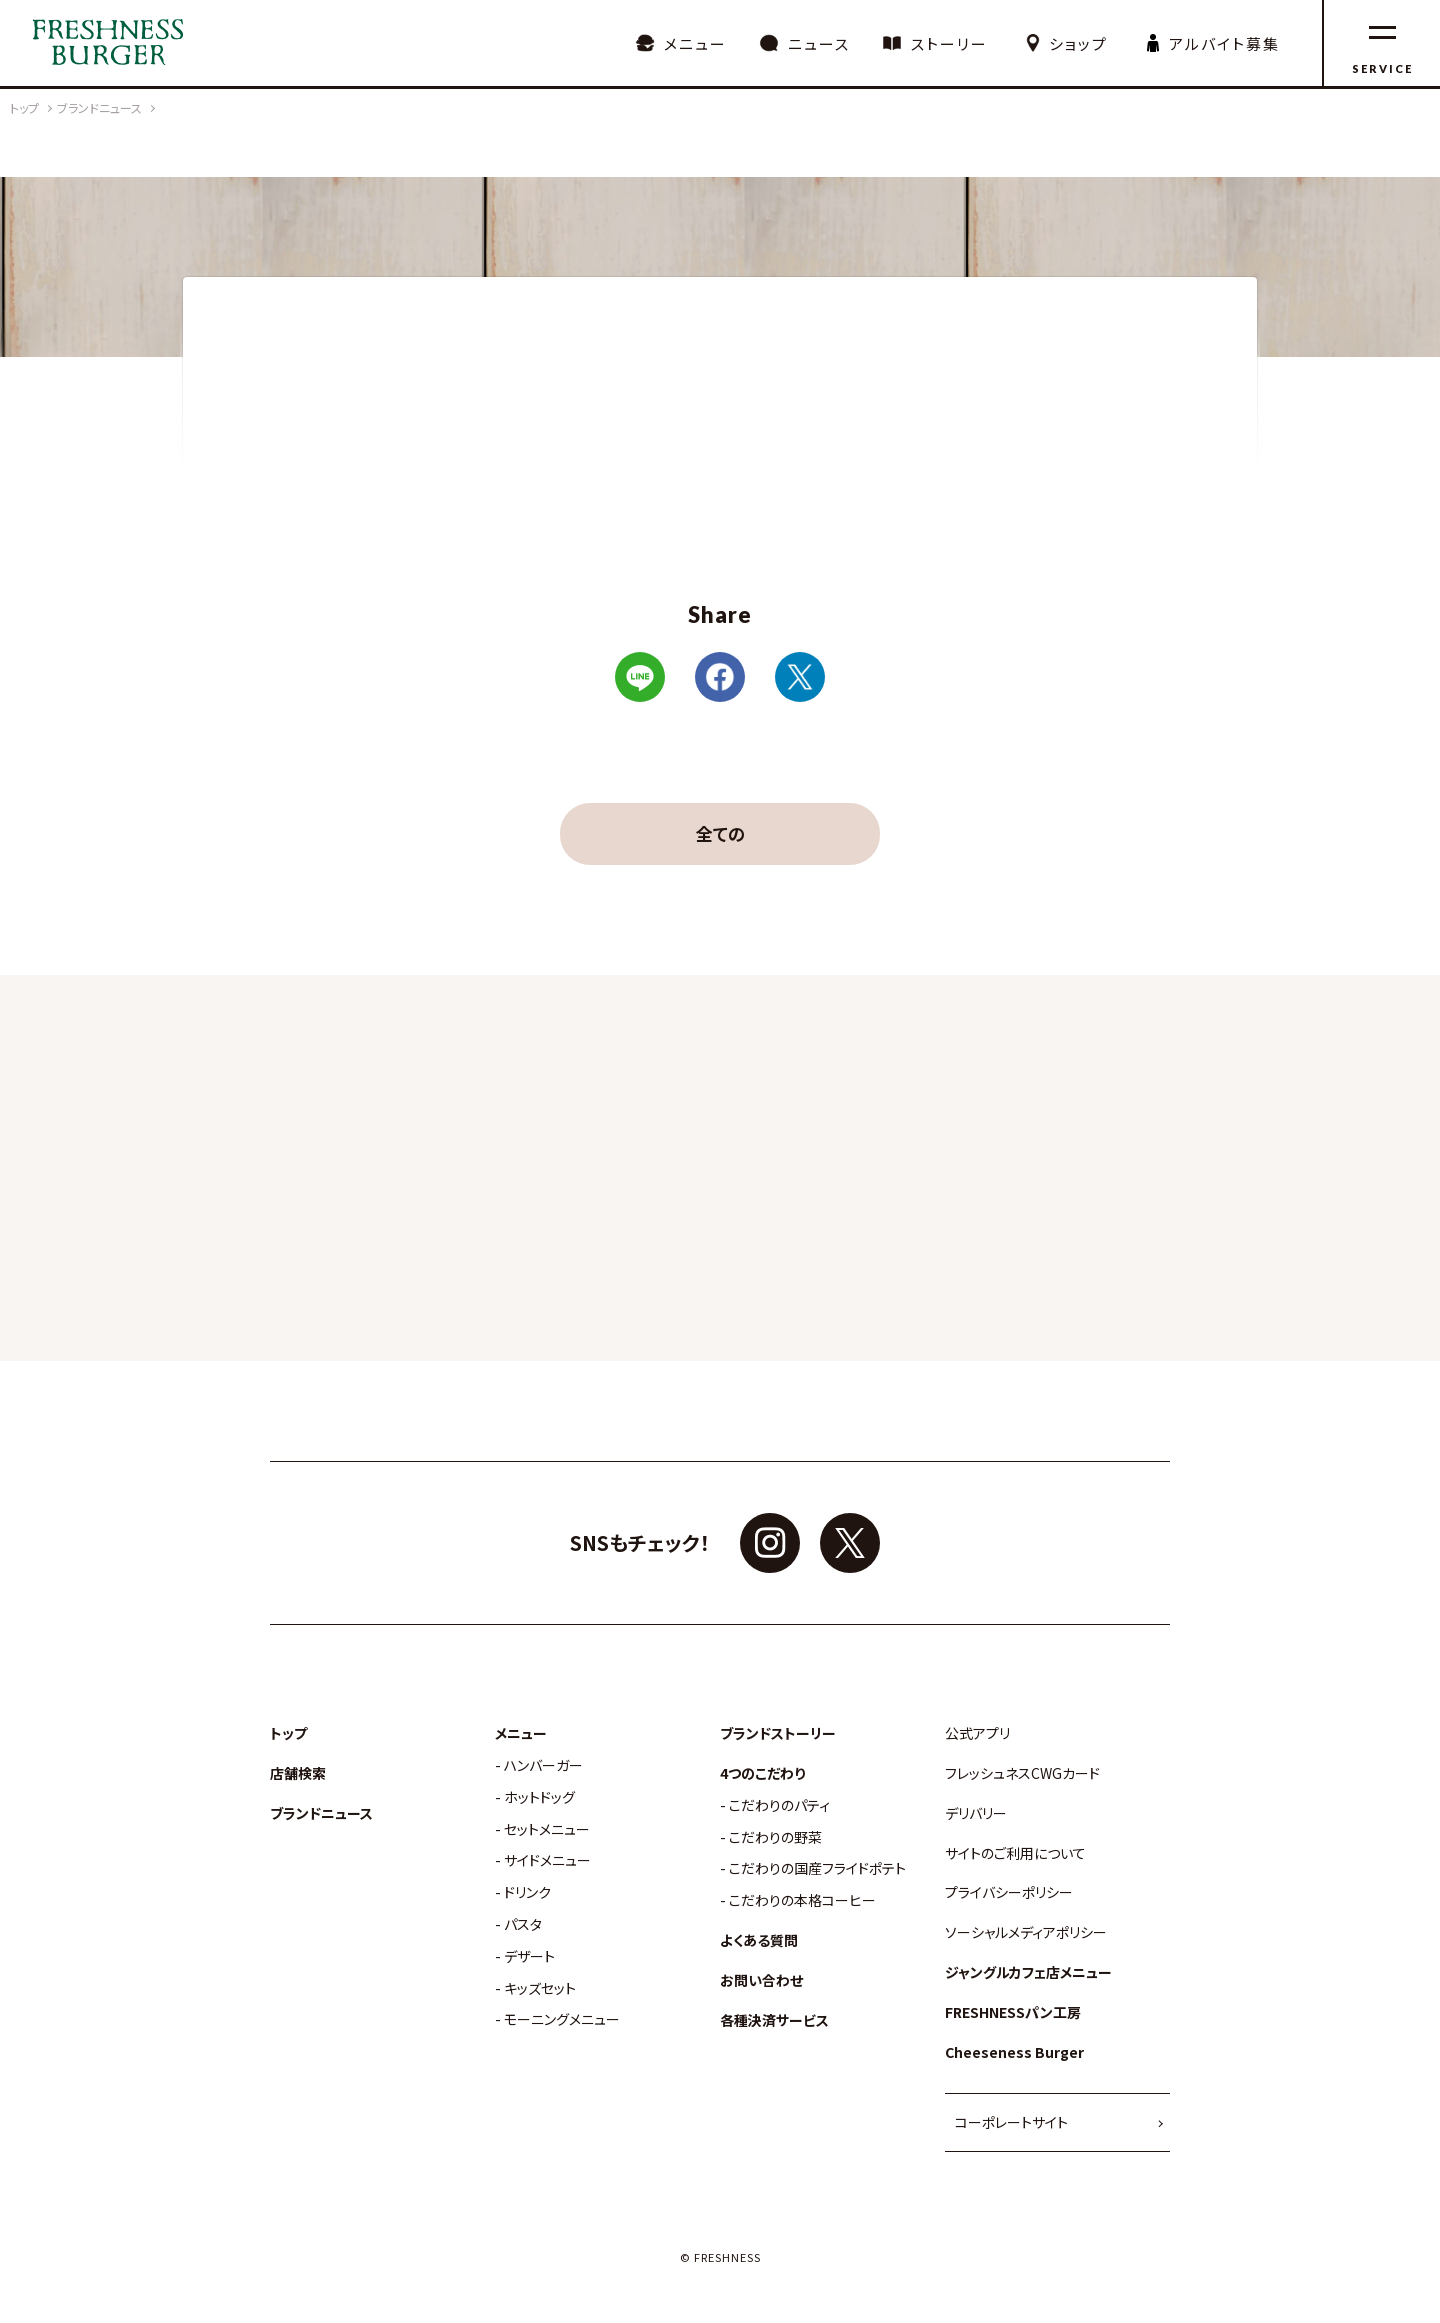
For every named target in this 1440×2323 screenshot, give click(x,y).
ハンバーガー (543, 1765)
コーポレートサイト (1011, 2122)
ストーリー (949, 44)
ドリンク (527, 1892)
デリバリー (976, 1813)
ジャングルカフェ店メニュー (1028, 1972)
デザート (529, 1956)
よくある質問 (759, 1940)
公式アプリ (977, 1733)
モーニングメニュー (562, 2019)
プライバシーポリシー (1009, 1892)
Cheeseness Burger (1014, 2052)
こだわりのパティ (779, 1805)
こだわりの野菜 (775, 1837)
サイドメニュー (547, 1860)
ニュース (819, 44)
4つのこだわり (762, 1773)
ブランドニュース (321, 1813)
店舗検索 (298, 1773)
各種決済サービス (774, 2020)
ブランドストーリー (778, 1733)
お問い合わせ (761, 1980)
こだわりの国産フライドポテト (817, 1868)
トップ (288, 1733)
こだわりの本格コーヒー (802, 1900)
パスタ (523, 1924)
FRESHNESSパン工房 (1013, 2012)
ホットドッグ (539, 1797)
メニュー (695, 44)
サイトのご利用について (1015, 1853)
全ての (720, 833)
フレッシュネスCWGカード (1022, 1773)
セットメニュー (547, 1829)
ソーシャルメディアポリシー (1026, 1932)
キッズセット (540, 1988)
